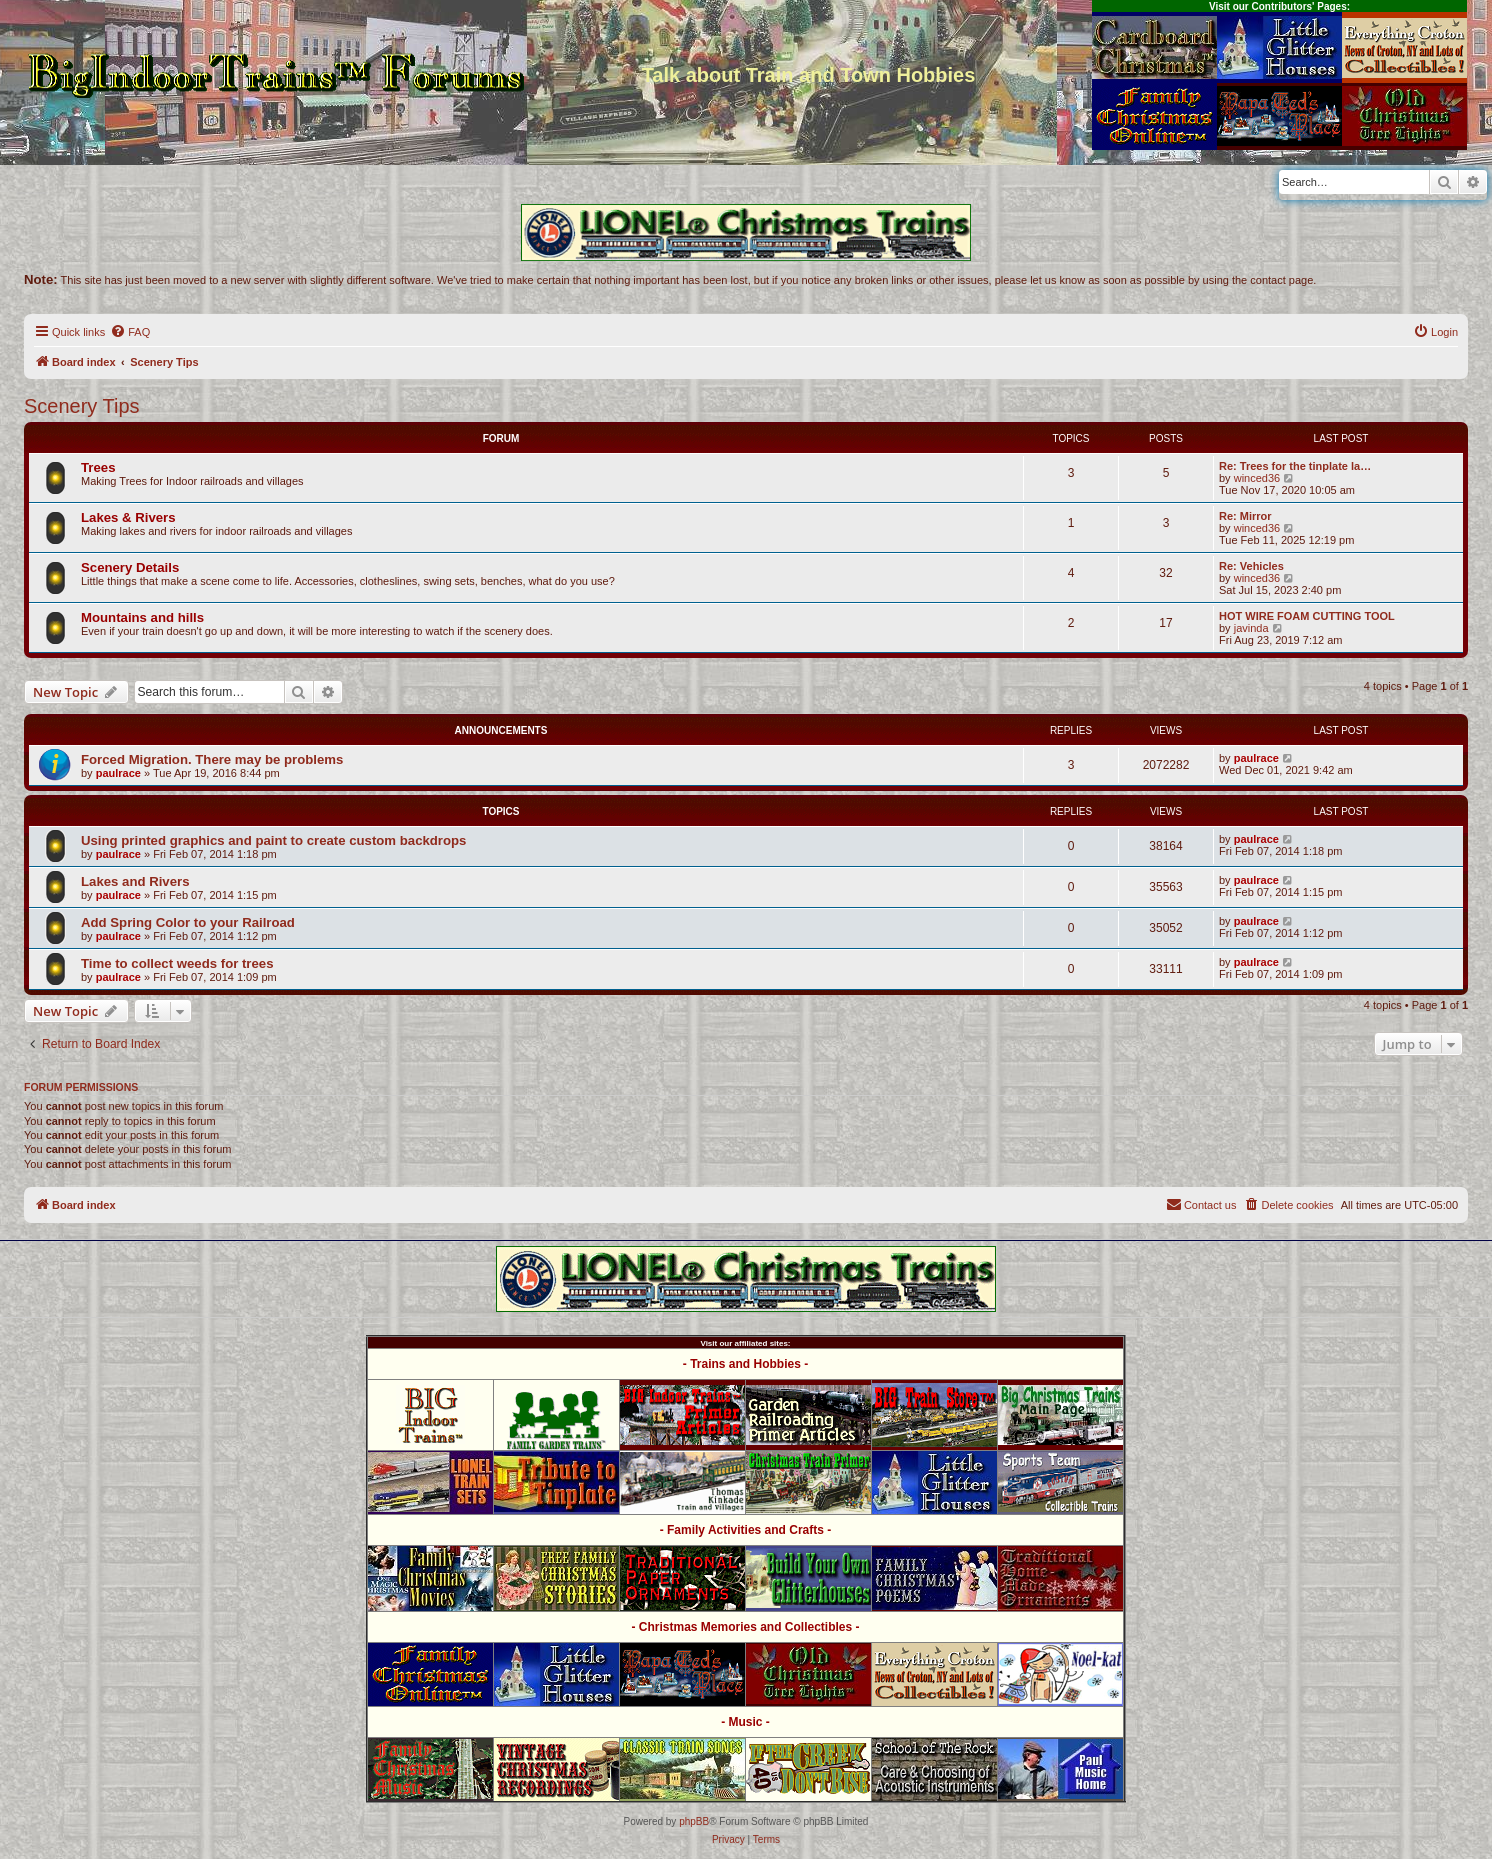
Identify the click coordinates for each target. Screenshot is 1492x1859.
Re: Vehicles (1251, 566)
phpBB (694, 1821)
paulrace (118, 773)
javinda (1251, 628)
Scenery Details (130, 567)
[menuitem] (130, 332)
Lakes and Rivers (135, 881)
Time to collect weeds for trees (177, 963)
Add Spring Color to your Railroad (188, 922)
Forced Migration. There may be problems (212, 759)
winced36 (1257, 478)
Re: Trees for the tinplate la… (1295, 466)
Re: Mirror (1245, 516)
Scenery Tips (82, 406)
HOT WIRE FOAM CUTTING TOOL (1307, 616)
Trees (98, 467)
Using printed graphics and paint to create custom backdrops (273, 840)
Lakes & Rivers (128, 517)
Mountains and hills (142, 617)
